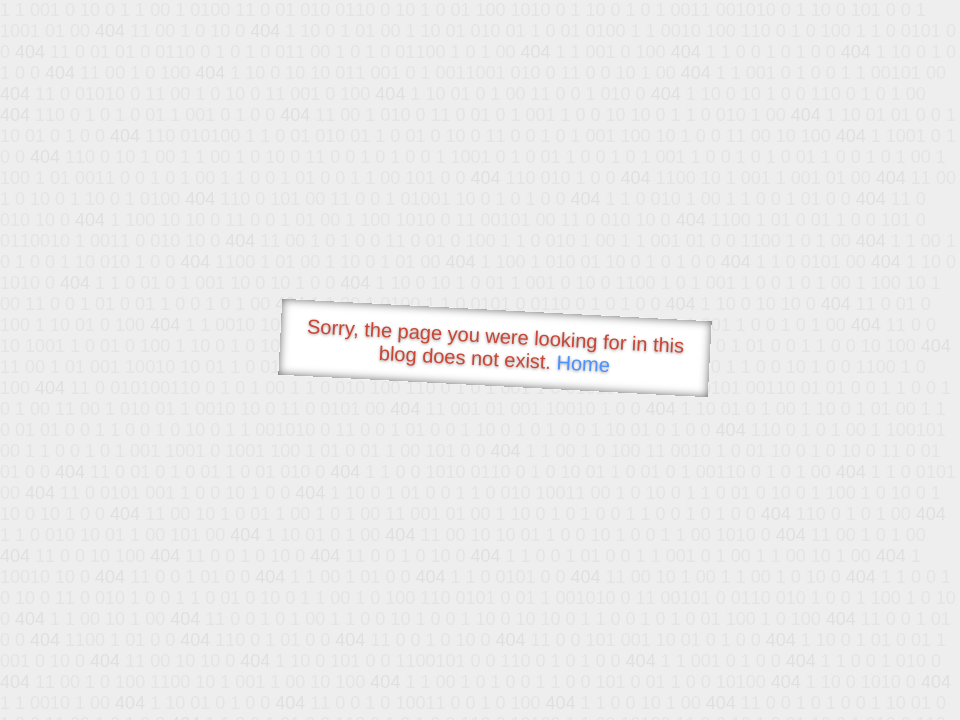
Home (583, 363)
